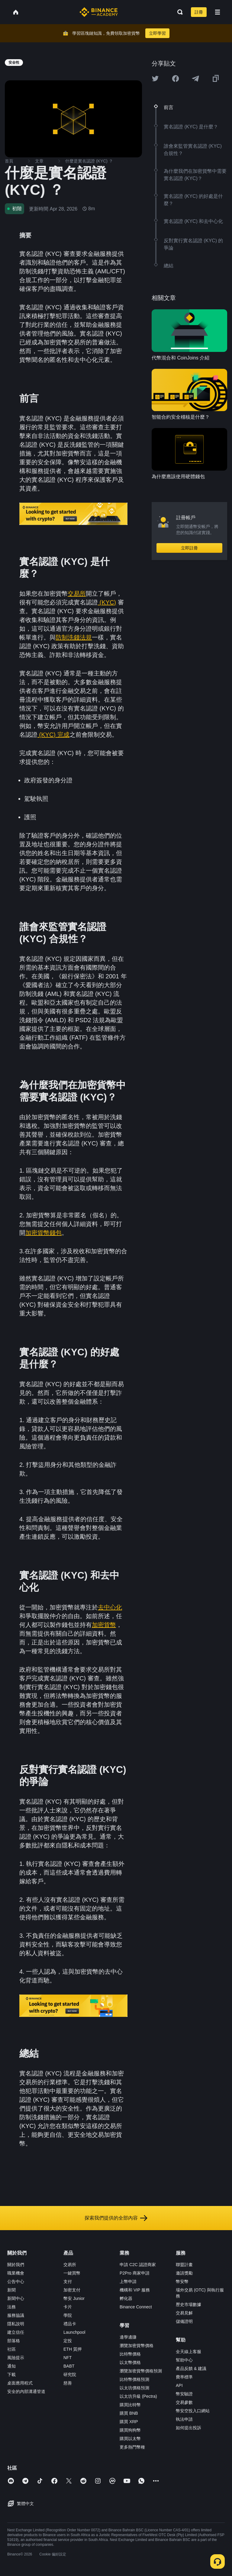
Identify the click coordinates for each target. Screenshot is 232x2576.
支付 (67, 2281)
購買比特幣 (130, 2404)
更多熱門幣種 (132, 2447)
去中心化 (110, 1607)
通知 (11, 2366)
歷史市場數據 (188, 2304)
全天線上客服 (188, 2351)
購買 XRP (129, 2421)
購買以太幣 (130, 2438)
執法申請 (184, 2419)
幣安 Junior (74, 2298)
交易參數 (184, 2402)
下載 (11, 2374)
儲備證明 (184, 2321)
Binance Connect (136, 2306)
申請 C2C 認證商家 (138, 2264)
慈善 (67, 2383)
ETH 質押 (72, 2349)
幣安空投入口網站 (193, 2410)
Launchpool (74, 2332)
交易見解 (184, 2312)
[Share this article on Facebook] (175, 78)
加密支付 (71, 2290)
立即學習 (157, 33)
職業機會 (15, 2273)
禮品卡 (69, 2323)
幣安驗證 (184, 2393)
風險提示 (15, 2357)
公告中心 (15, 2281)
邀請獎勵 (184, 2273)
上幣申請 (128, 2281)
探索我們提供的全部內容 (116, 2218)
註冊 (199, 12)
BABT (69, 2366)
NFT (67, 2357)
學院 (67, 2315)
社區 (11, 2349)
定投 (67, 2340)
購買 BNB (129, 2413)
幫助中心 (184, 2360)
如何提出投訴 (188, 2427)
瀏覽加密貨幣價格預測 (141, 2370)
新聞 (11, 2290)
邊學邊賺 (128, 2337)
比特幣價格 (130, 2354)
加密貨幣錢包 (43, 1232)
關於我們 (15, 2264)
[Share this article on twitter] (155, 78)
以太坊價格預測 (134, 2387)
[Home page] (98, 12)
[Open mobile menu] (217, 12)
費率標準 (184, 2377)
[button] (217, 12)
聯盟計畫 (184, 2264)
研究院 (69, 2374)
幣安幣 (182, 2281)
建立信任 (15, 2332)
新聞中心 (15, 2298)
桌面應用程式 (20, 2383)
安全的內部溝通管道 (26, 2391)
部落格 (13, 2340)
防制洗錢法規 (74, 637)
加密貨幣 (104, 1624)
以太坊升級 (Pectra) (138, 2396)
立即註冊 (189, 548)
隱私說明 (15, 2323)
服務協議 (15, 2315)
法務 (11, 2306)
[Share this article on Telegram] (195, 78)
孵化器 (126, 2298)
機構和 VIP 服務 (135, 2290)
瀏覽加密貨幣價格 (136, 2345)
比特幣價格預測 (134, 2379)
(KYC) (107, 602)
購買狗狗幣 (130, 2430)
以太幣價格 (130, 2362)
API (179, 2385)
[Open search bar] (178, 12)
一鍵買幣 (71, 2273)
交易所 (77, 593)
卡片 (67, 2306)
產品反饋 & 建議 (191, 2368)
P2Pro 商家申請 (135, 2273)
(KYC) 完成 (53, 734)
